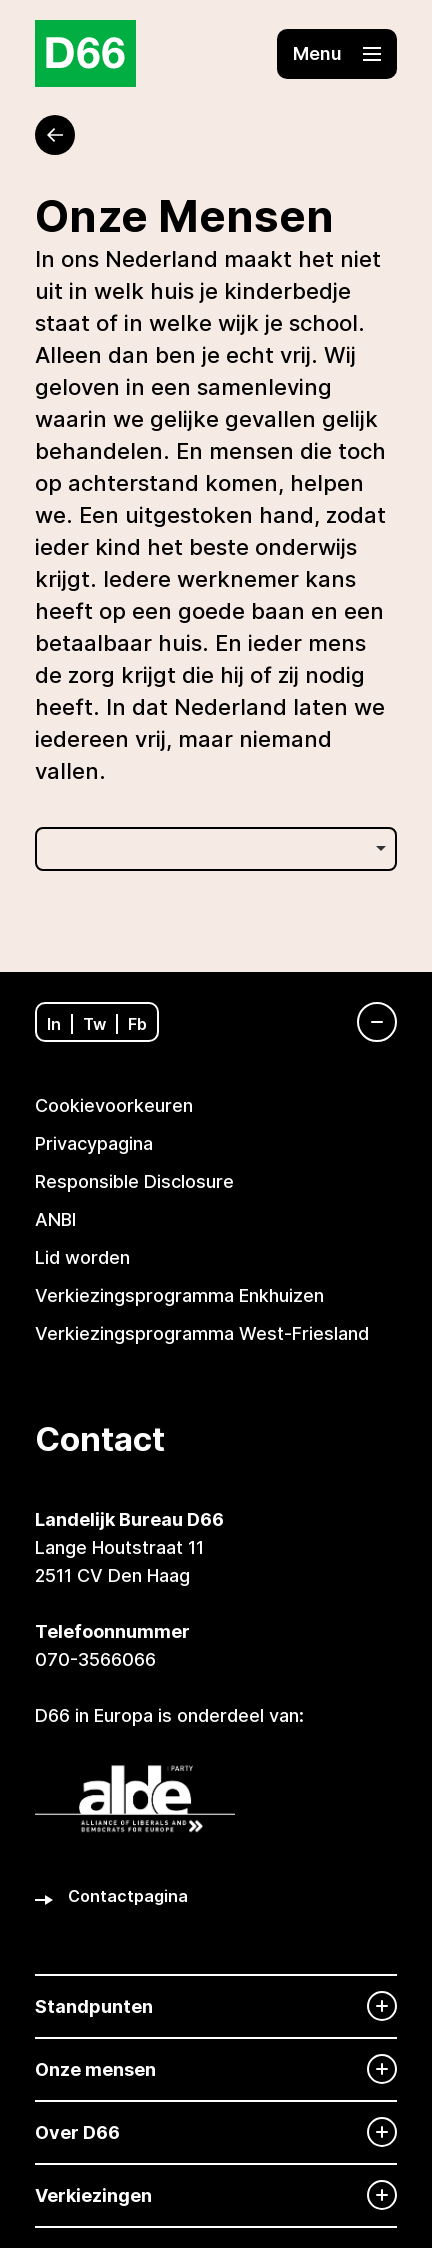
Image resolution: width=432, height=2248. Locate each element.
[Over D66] (216, 2132)
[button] (337, 54)
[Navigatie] (367, 1022)
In (54, 1024)
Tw (94, 1024)
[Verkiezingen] (216, 2195)
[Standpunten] (216, 2006)
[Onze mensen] (216, 2069)
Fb (137, 1024)
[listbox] (216, 849)
